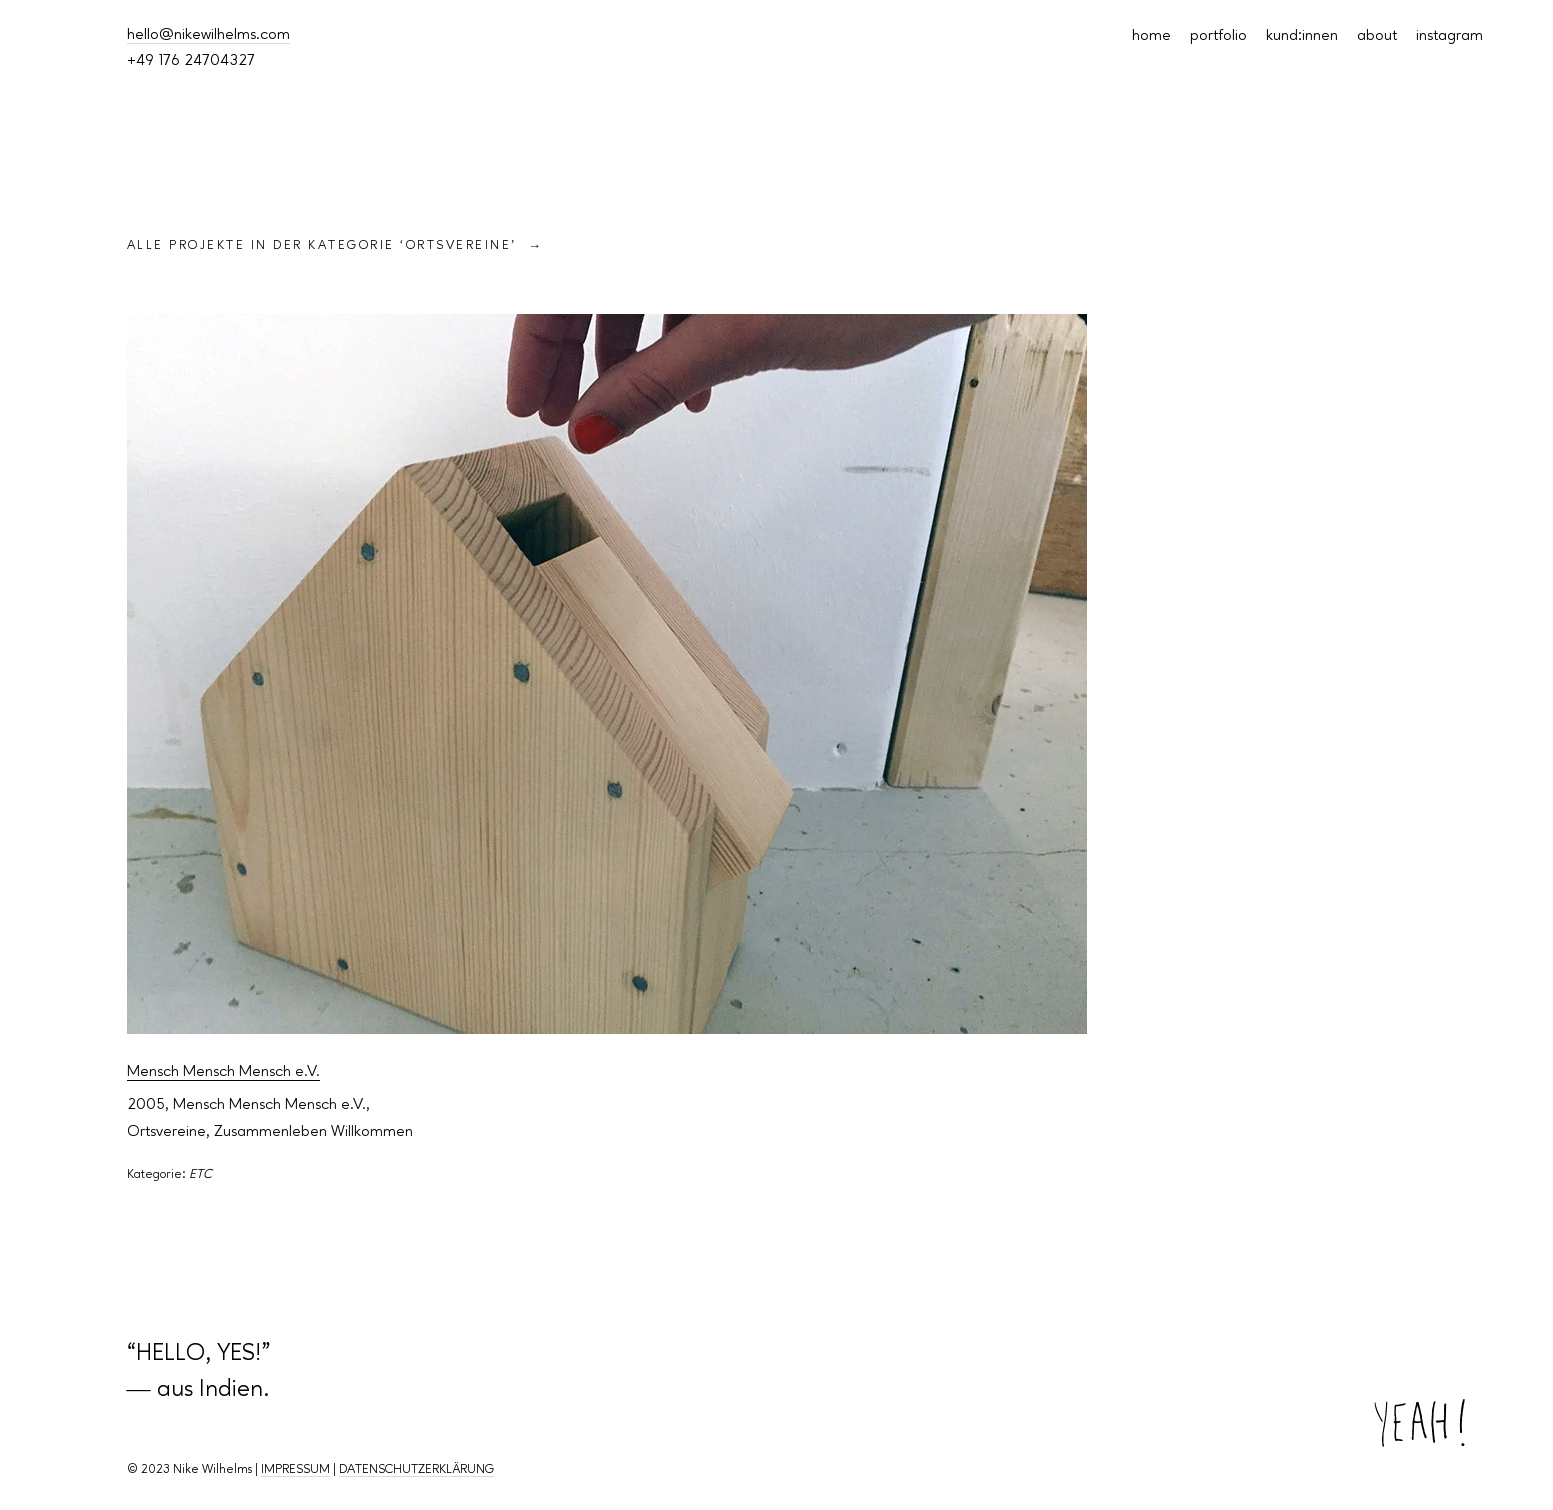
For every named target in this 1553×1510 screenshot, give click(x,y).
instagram (1449, 36)
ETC (200, 1174)
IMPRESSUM (295, 1469)
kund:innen (1302, 36)
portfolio (1218, 36)
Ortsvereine (166, 1132)
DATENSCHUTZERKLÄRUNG (416, 1469)
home (1151, 36)
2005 (146, 1105)
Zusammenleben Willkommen (313, 1132)
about (1377, 36)
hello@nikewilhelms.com (208, 35)
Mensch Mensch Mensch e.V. (223, 1072)
